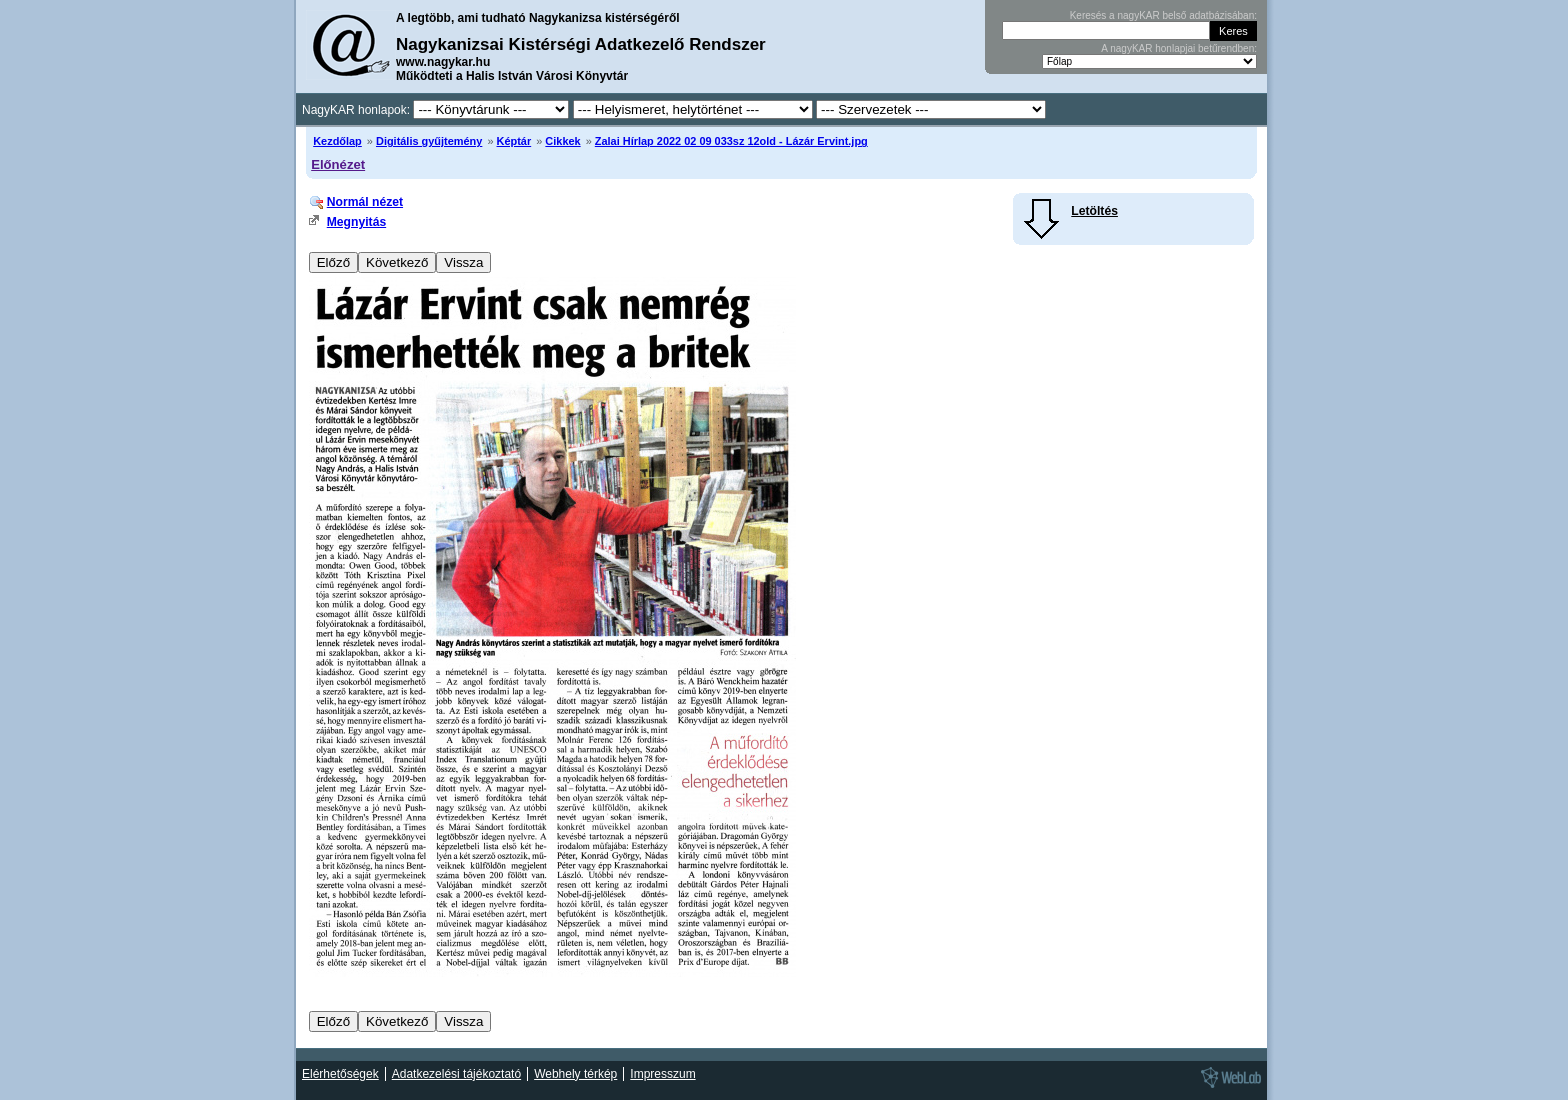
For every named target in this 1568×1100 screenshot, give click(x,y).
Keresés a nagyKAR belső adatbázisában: (1163, 15)
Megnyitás (356, 222)
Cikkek (562, 141)
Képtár (514, 141)
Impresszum (662, 1074)
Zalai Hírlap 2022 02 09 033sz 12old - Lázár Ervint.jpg (731, 141)
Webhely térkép (575, 1074)
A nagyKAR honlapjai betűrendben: (1179, 48)
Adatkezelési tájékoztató (456, 1074)
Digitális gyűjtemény (429, 141)
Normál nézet (365, 202)
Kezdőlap (337, 141)
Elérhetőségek (340, 1074)
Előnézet (338, 164)
